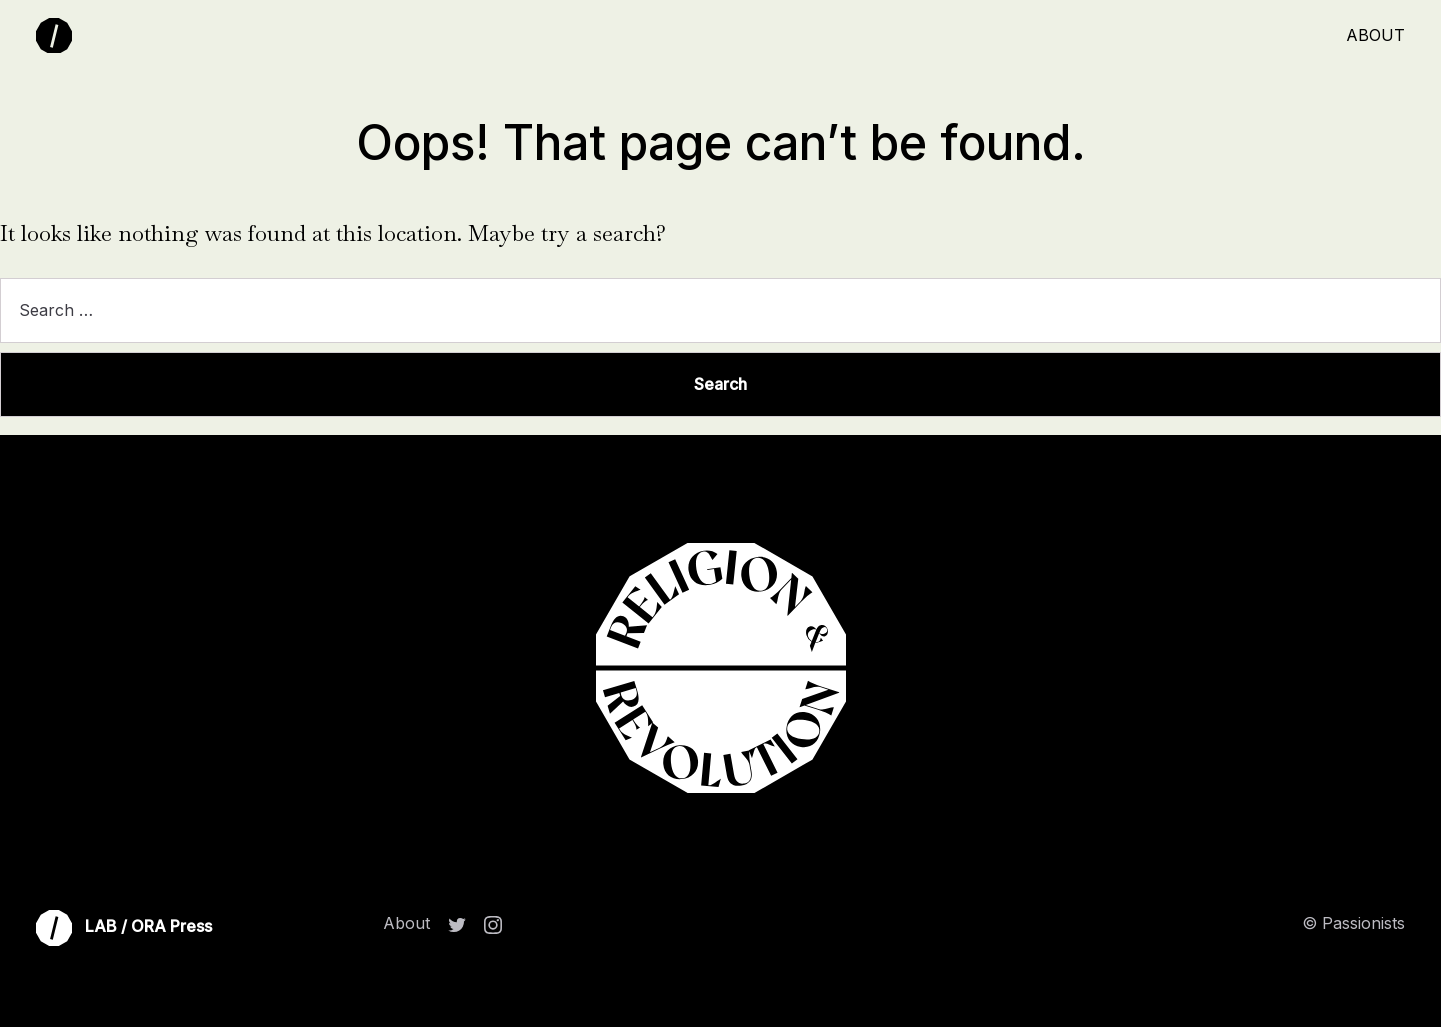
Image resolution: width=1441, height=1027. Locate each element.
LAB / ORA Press (124, 928)
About (1375, 35)
